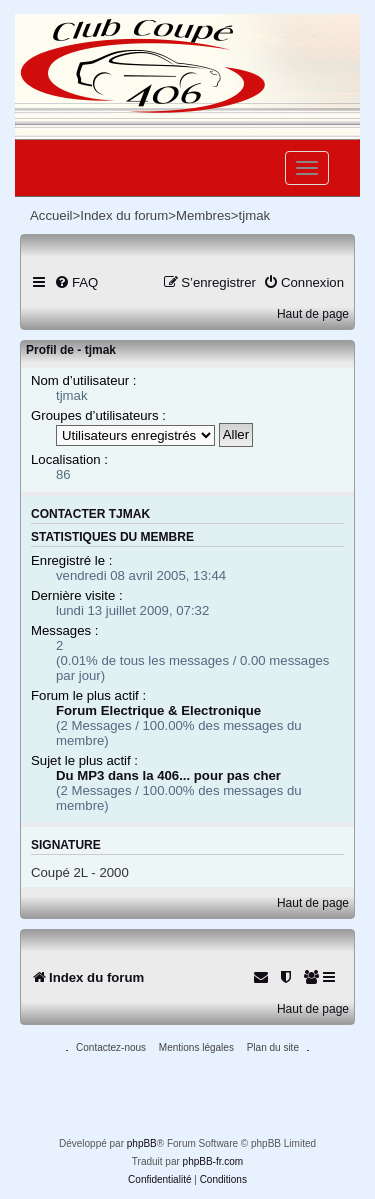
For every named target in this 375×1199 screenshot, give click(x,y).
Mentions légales (196, 1047)
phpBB (142, 1143)
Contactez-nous (111, 1047)
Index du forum (124, 215)
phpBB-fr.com (213, 1161)
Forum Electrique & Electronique (158, 710)
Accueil (51, 215)
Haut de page (313, 314)
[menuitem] (76, 282)
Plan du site (273, 1047)
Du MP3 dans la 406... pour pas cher (168, 775)
